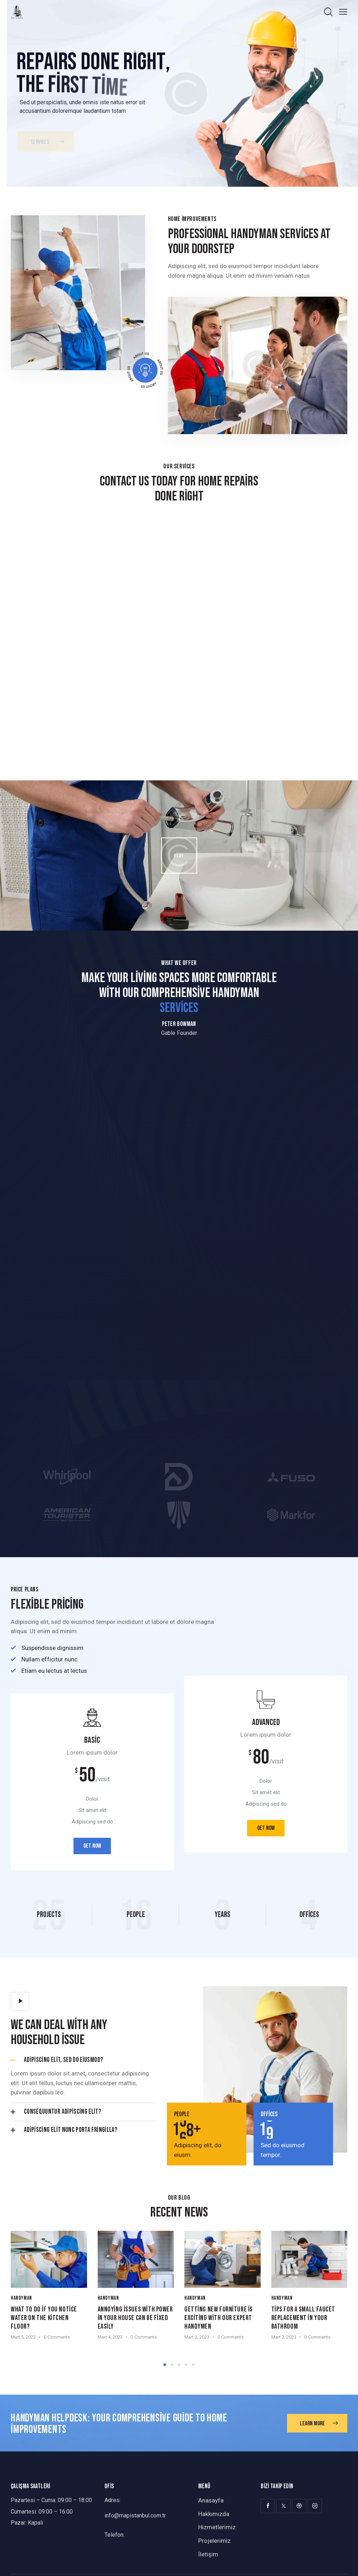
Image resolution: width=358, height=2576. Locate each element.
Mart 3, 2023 (196, 2337)
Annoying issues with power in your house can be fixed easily (135, 2318)
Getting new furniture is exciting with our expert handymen (218, 2318)
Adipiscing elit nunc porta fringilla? (70, 2130)
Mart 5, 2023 (23, 2337)
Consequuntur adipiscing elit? (62, 2112)
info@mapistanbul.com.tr (135, 2515)
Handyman (21, 2298)
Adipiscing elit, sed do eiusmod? (63, 2060)
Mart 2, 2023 (283, 2337)
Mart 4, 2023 (110, 2337)
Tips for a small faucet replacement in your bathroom (303, 2318)
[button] (83, 2060)
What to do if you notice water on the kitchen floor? (44, 2318)
